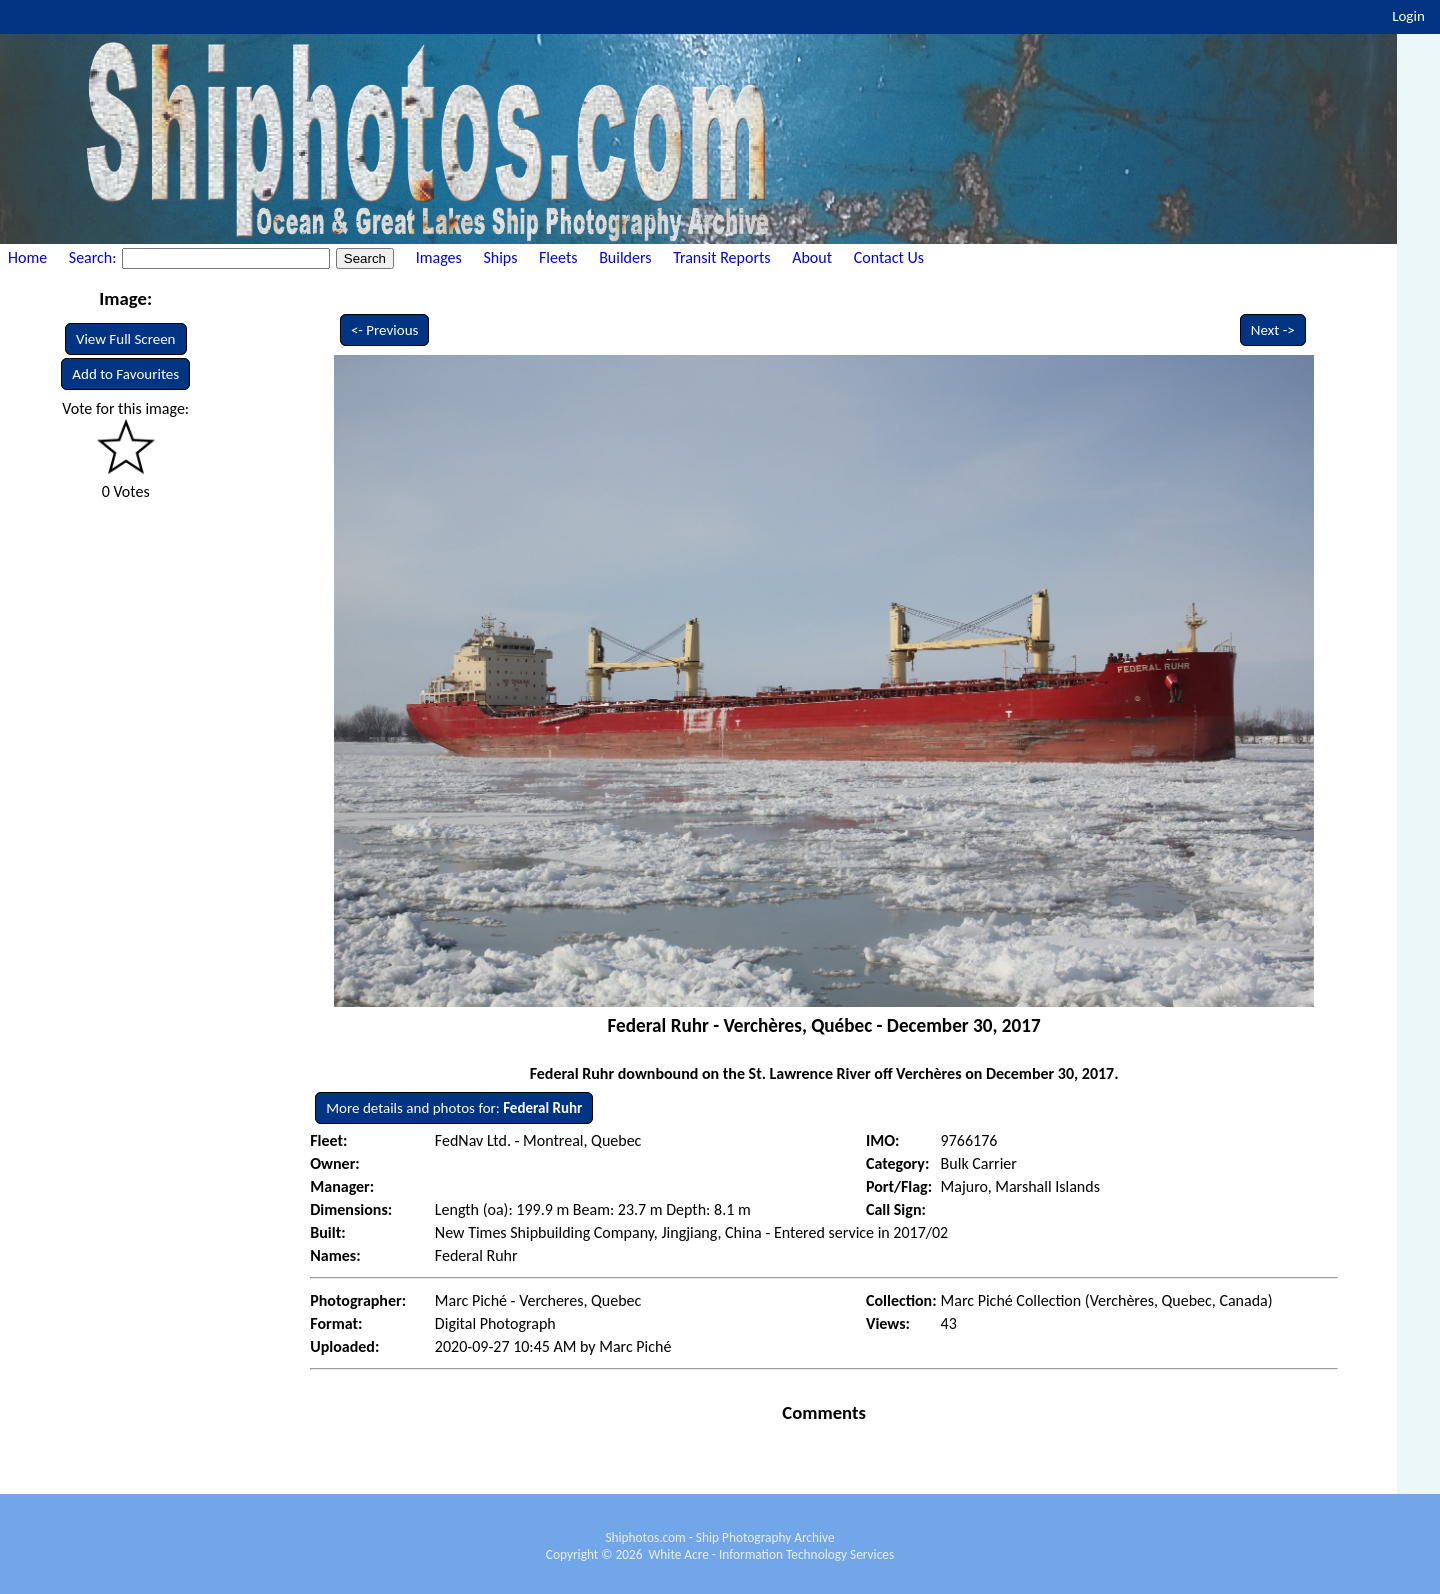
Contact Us (889, 257)
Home (27, 257)
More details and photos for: (454, 1108)
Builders (625, 257)
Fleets (558, 257)
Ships (500, 257)
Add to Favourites (125, 374)
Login (1408, 16)
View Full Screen (126, 339)
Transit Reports (721, 257)
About (812, 257)
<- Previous (385, 330)
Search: (94, 257)
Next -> (1273, 330)
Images (439, 257)
